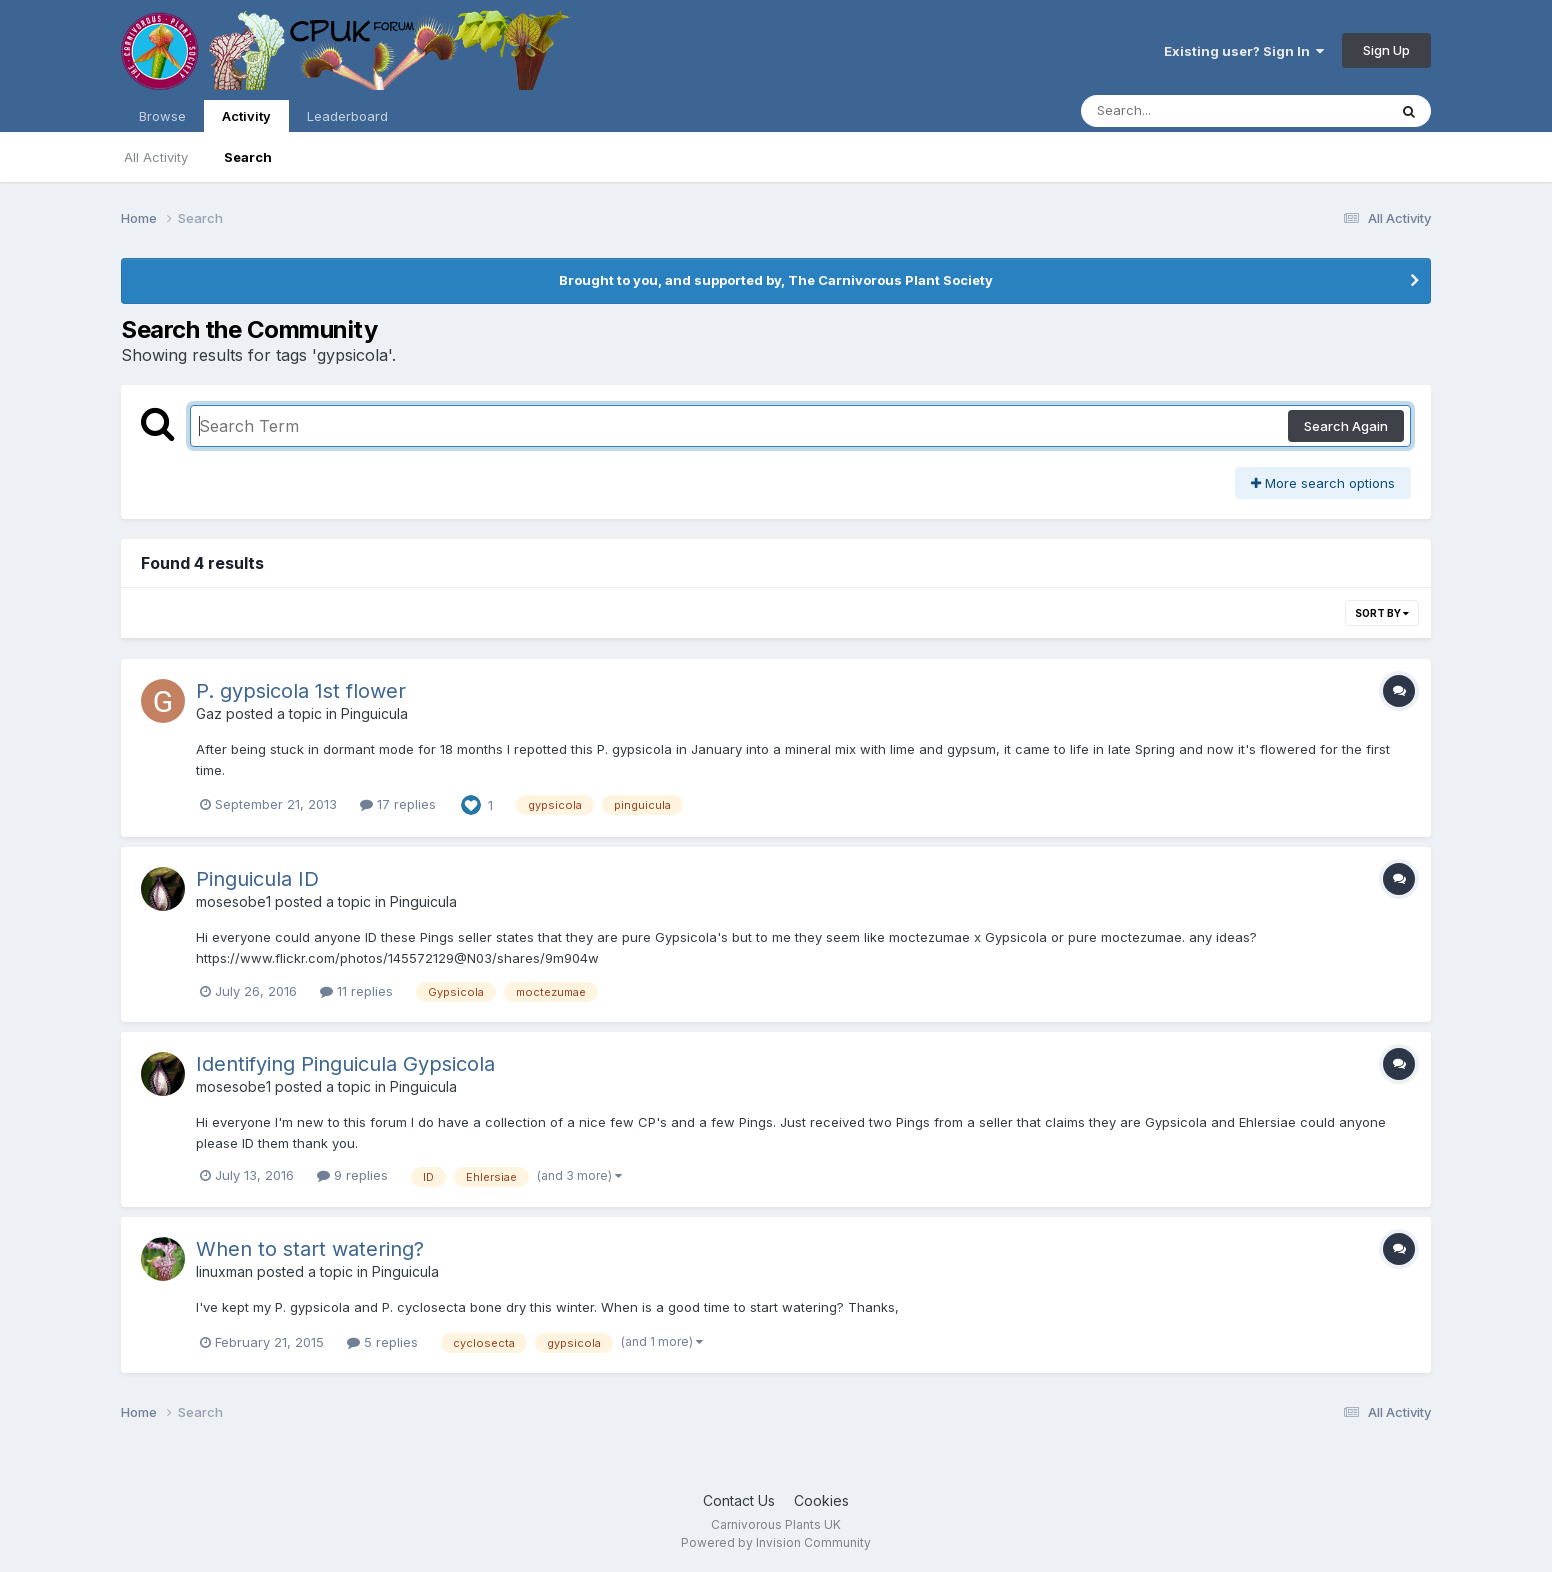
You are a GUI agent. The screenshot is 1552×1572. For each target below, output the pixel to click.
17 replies (398, 804)
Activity (246, 120)
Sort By (1382, 613)
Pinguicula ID (257, 879)
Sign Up (1386, 50)
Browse (162, 116)
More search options (1323, 483)
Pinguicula (374, 713)
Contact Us (739, 1500)
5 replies (382, 1342)
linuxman (224, 1271)
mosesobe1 (233, 901)
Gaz (209, 713)
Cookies (821, 1500)
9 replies (352, 1175)
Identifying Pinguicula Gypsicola (345, 1064)
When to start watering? (310, 1249)
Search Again (1346, 426)
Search (248, 157)
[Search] (1179, 111)
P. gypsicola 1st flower (301, 691)
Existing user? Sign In (1244, 51)
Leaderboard (347, 116)
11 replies (356, 991)
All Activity (156, 157)
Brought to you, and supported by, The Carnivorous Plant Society (776, 280)
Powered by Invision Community (776, 1542)
